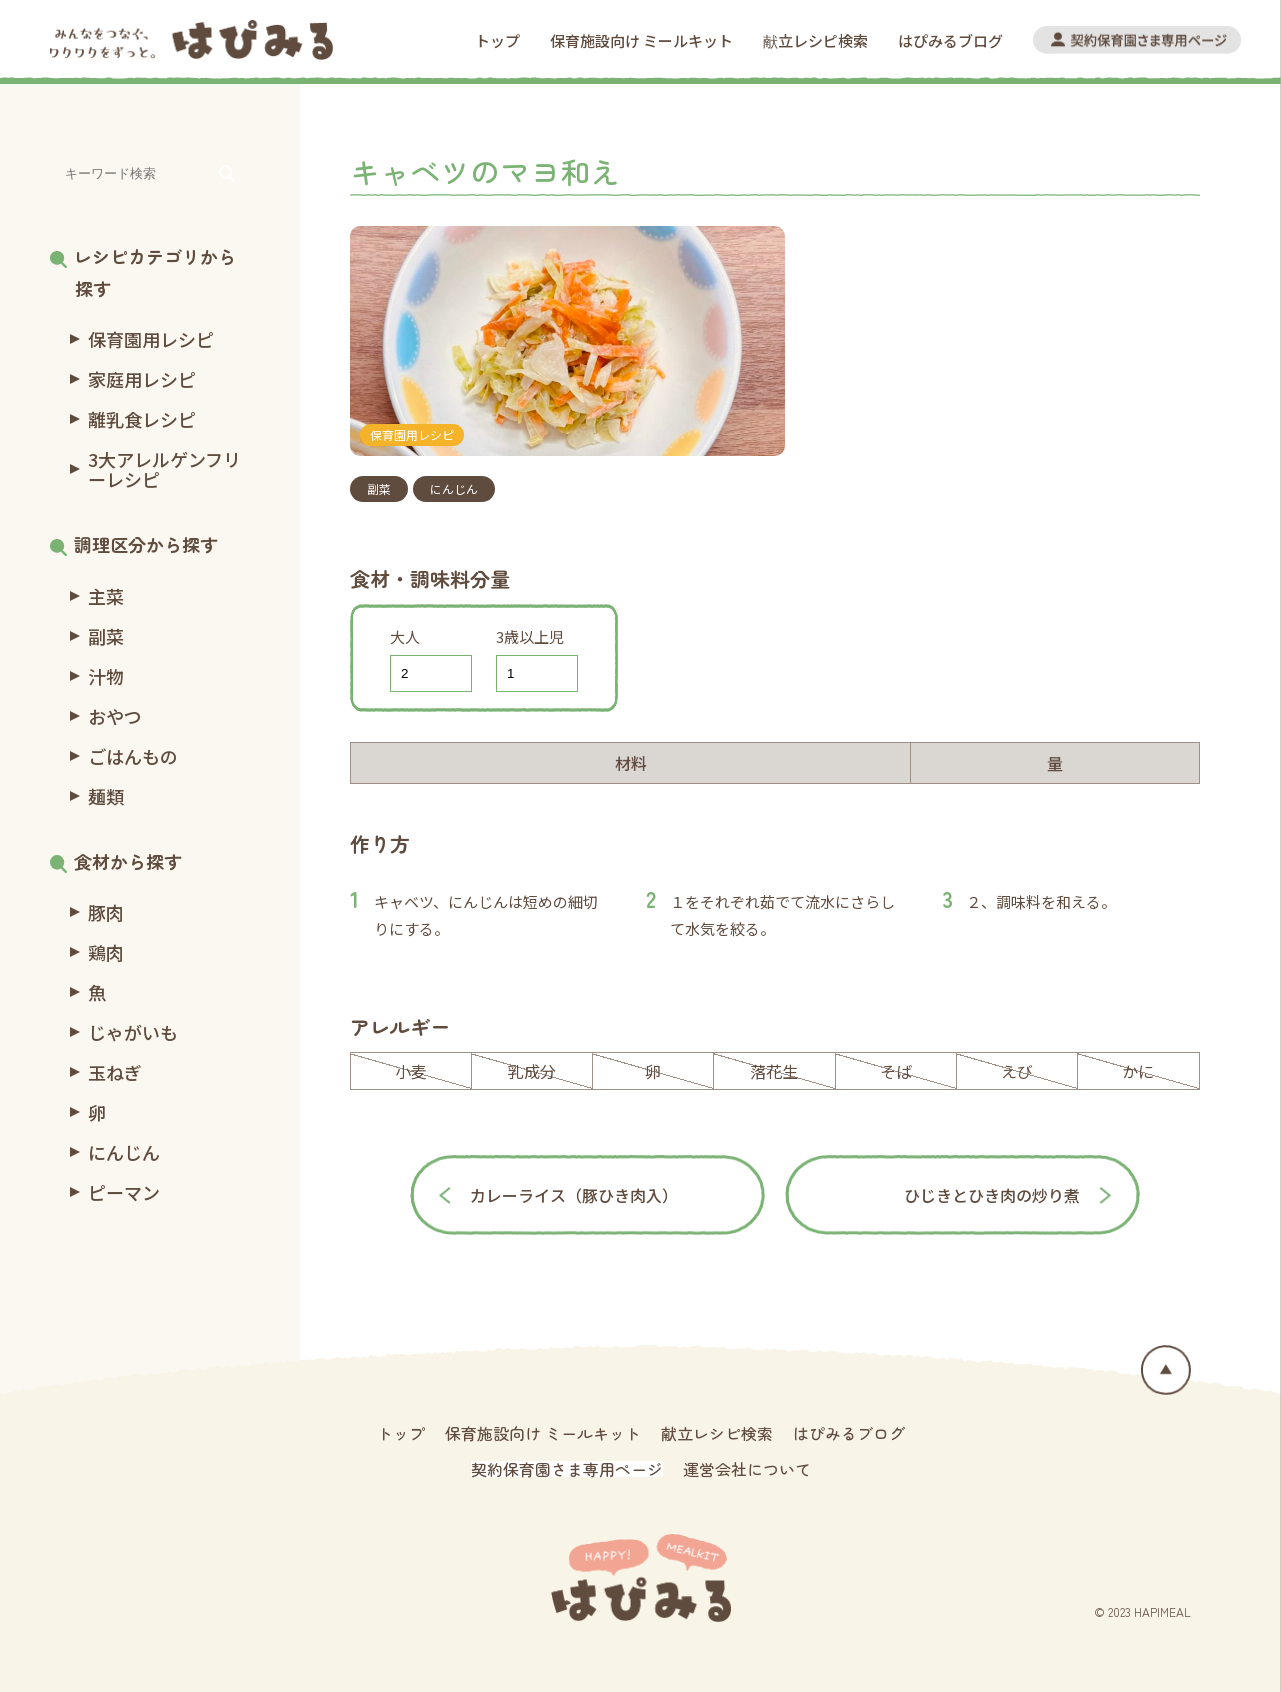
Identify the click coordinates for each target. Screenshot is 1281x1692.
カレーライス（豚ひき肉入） (574, 1195)
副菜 (379, 488)
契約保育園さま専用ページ (567, 1469)
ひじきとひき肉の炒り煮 (992, 1195)
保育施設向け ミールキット (641, 40)
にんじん (454, 488)
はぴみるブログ (950, 40)
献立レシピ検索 (815, 40)
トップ (497, 40)
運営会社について (747, 1469)
